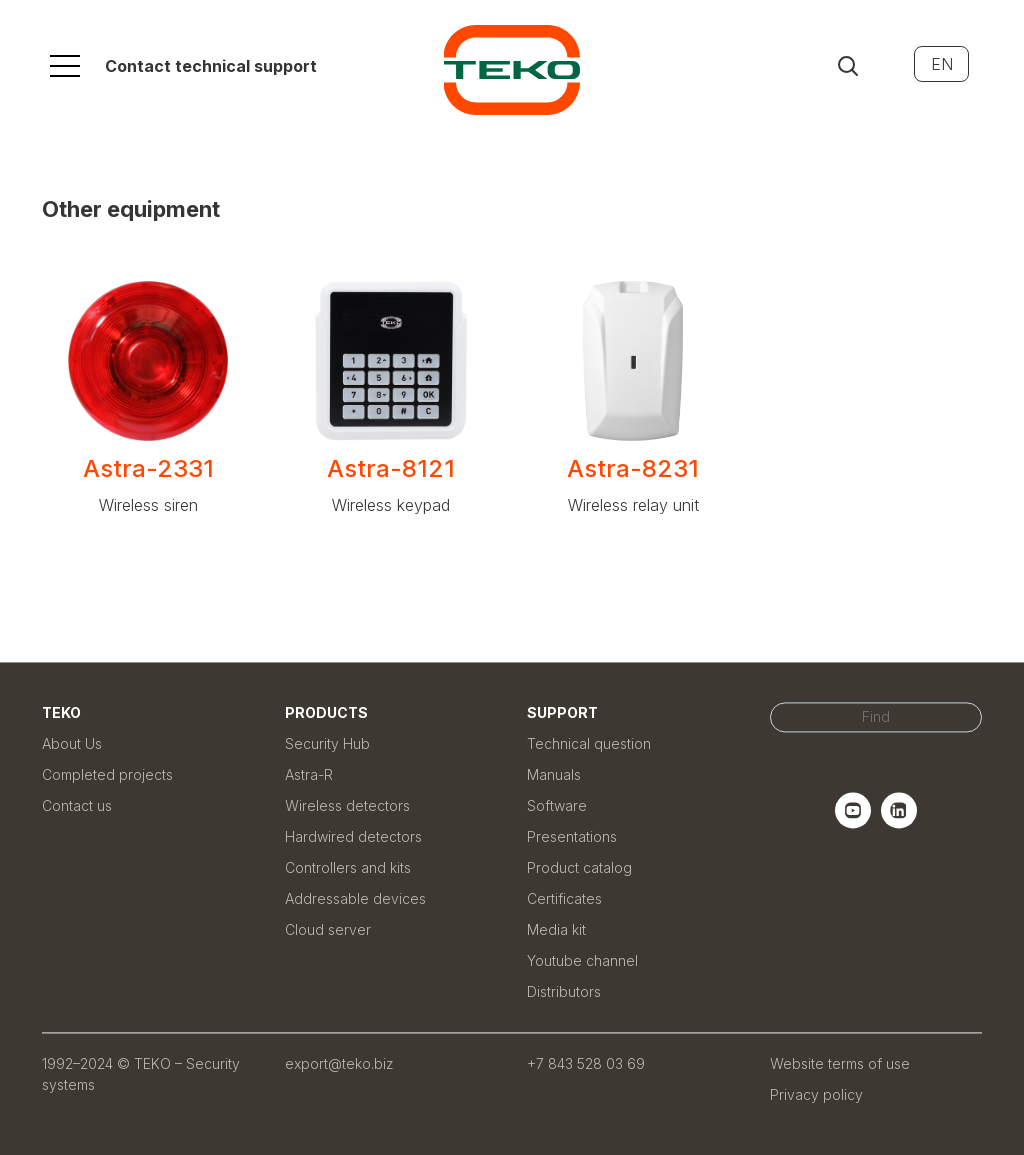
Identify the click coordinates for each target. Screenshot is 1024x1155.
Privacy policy (816, 1094)
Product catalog (579, 867)
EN (942, 64)
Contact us (77, 805)
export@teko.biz (339, 1063)
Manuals (554, 774)
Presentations (572, 836)
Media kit (556, 929)
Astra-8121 (391, 468)
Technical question (589, 743)
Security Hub (327, 743)
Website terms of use (840, 1063)
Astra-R (309, 774)
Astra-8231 (633, 468)
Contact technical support (211, 66)
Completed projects (107, 774)
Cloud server (328, 929)
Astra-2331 (148, 468)
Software (557, 805)
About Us (72, 743)
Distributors (564, 991)
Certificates (564, 898)
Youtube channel (582, 960)
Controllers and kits (348, 867)
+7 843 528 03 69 (586, 1063)
